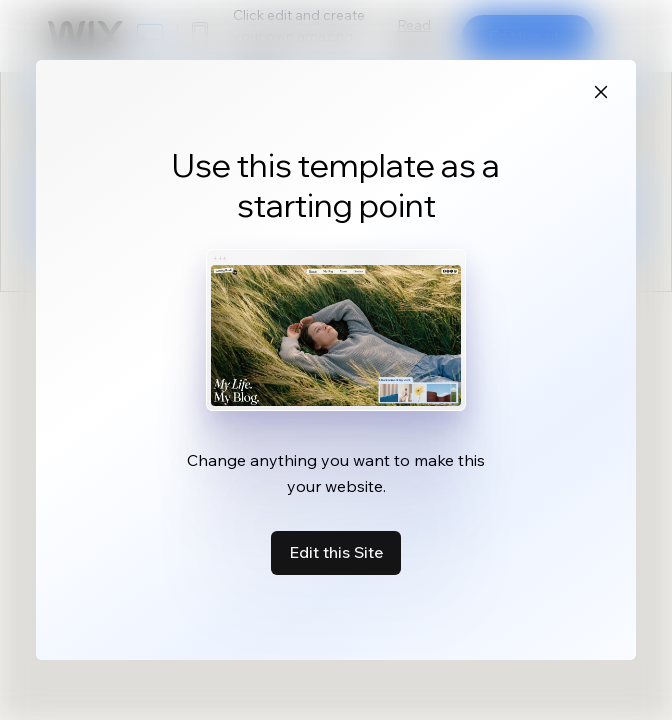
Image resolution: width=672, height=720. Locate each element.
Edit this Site (336, 552)
